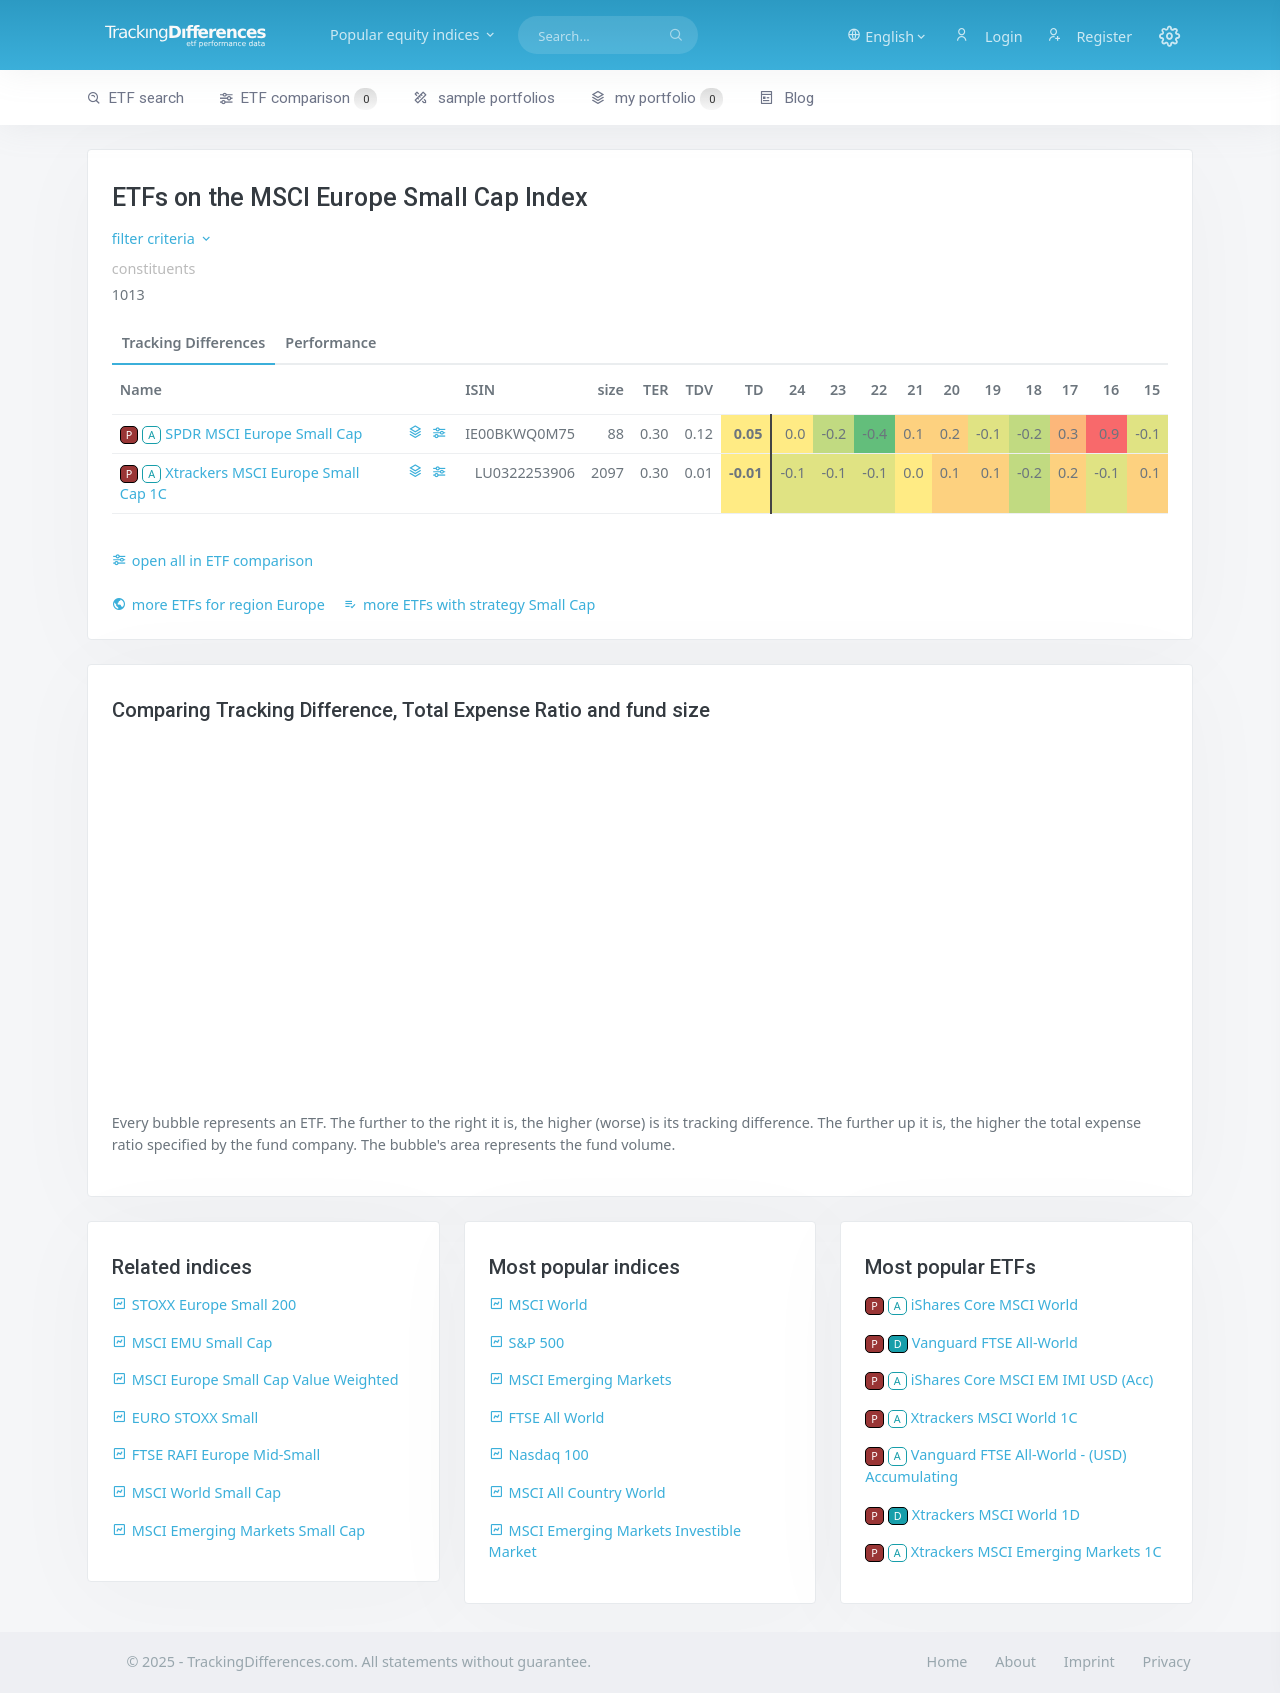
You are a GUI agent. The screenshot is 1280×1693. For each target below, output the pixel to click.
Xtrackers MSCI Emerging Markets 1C (1036, 1551)
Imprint (1089, 1661)
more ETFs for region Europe (218, 604)
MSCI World (538, 1304)
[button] (887, 35)
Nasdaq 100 (539, 1454)
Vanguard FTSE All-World (995, 1342)
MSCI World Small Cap (196, 1492)
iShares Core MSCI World (994, 1304)
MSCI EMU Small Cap (192, 1342)
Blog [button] (786, 98)
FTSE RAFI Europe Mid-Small (216, 1454)
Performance (330, 342)
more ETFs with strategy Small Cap (469, 604)
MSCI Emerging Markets (580, 1379)
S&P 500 (527, 1342)
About (1015, 1661)
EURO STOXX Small (185, 1417)
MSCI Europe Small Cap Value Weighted (255, 1379)
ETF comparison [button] (298, 99)
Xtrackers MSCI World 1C (994, 1417)
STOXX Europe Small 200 (204, 1304)
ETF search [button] (135, 98)
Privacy (1167, 1661)
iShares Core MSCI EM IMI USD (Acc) (1032, 1379)
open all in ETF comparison (212, 560)
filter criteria (162, 238)
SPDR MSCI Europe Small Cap (263, 433)
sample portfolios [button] (484, 98)
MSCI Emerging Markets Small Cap (238, 1530)
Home (947, 1661)
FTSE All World (547, 1417)
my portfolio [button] (656, 98)
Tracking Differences (194, 342)
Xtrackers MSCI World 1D (996, 1514)
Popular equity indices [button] (419, 34)
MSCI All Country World (577, 1492)
